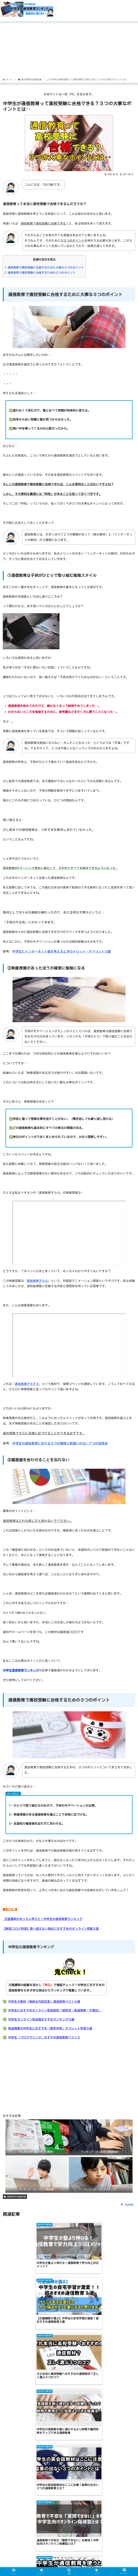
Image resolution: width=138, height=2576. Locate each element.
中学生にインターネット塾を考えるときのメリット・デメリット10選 (61, 951)
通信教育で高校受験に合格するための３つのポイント (40, 272)
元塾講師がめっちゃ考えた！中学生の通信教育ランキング (42, 1918)
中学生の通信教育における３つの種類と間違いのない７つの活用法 (60, 1443)
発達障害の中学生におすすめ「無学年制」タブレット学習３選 (50, 2028)
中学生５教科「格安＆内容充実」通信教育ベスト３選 (44, 2001)
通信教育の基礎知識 (15, 2196)
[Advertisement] (69, 51)
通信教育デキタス (27, 1383)
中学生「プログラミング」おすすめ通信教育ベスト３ (44, 2037)
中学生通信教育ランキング (21, 1670)
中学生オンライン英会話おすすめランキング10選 (41, 2019)
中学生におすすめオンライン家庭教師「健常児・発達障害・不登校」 (54, 2010)
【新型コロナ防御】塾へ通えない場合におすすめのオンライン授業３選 (51, 1928)
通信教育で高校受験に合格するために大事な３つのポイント (44, 267)
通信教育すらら (37, 1280)
